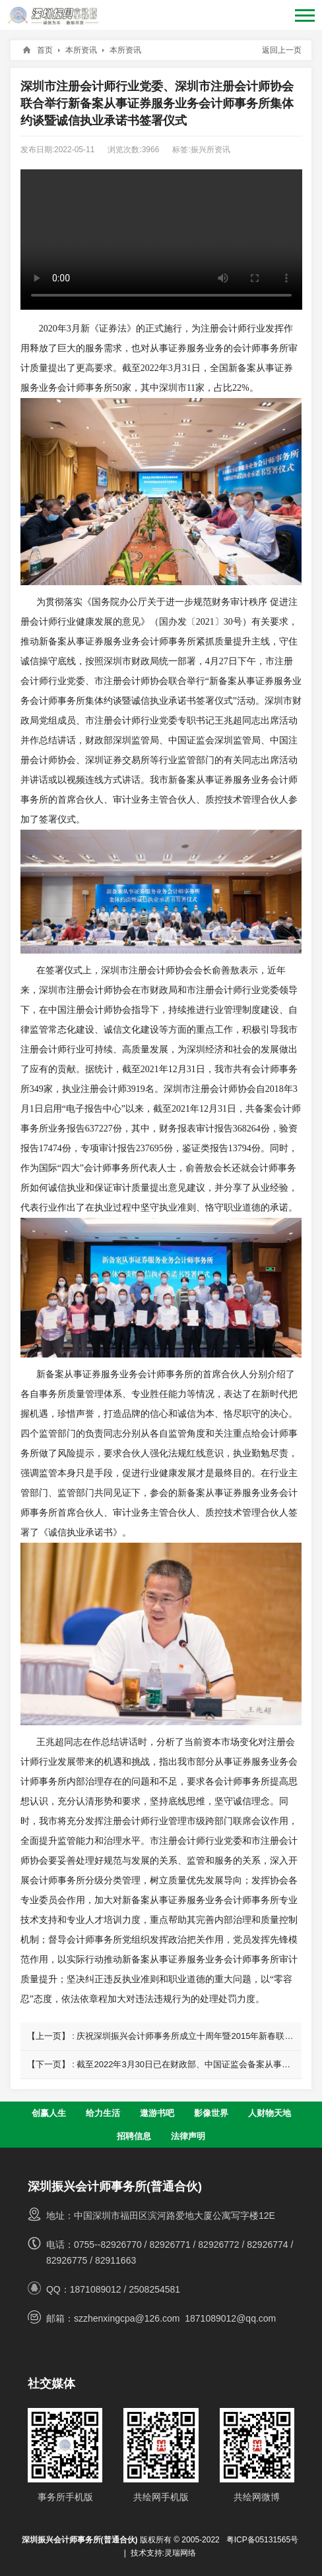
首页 (45, 50)
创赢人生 (49, 2113)
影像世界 (211, 2113)
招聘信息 (134, 2136)
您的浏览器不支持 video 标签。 (161, 239)
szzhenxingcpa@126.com (127, 2318)
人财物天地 (269, 2113)
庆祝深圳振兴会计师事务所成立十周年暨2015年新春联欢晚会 (193, 2036)
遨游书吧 (157, 2113)
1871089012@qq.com (230, 2318)
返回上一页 (282, 50)
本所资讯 (81, 50)
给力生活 (103, 2113)
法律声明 (188, 2136)
